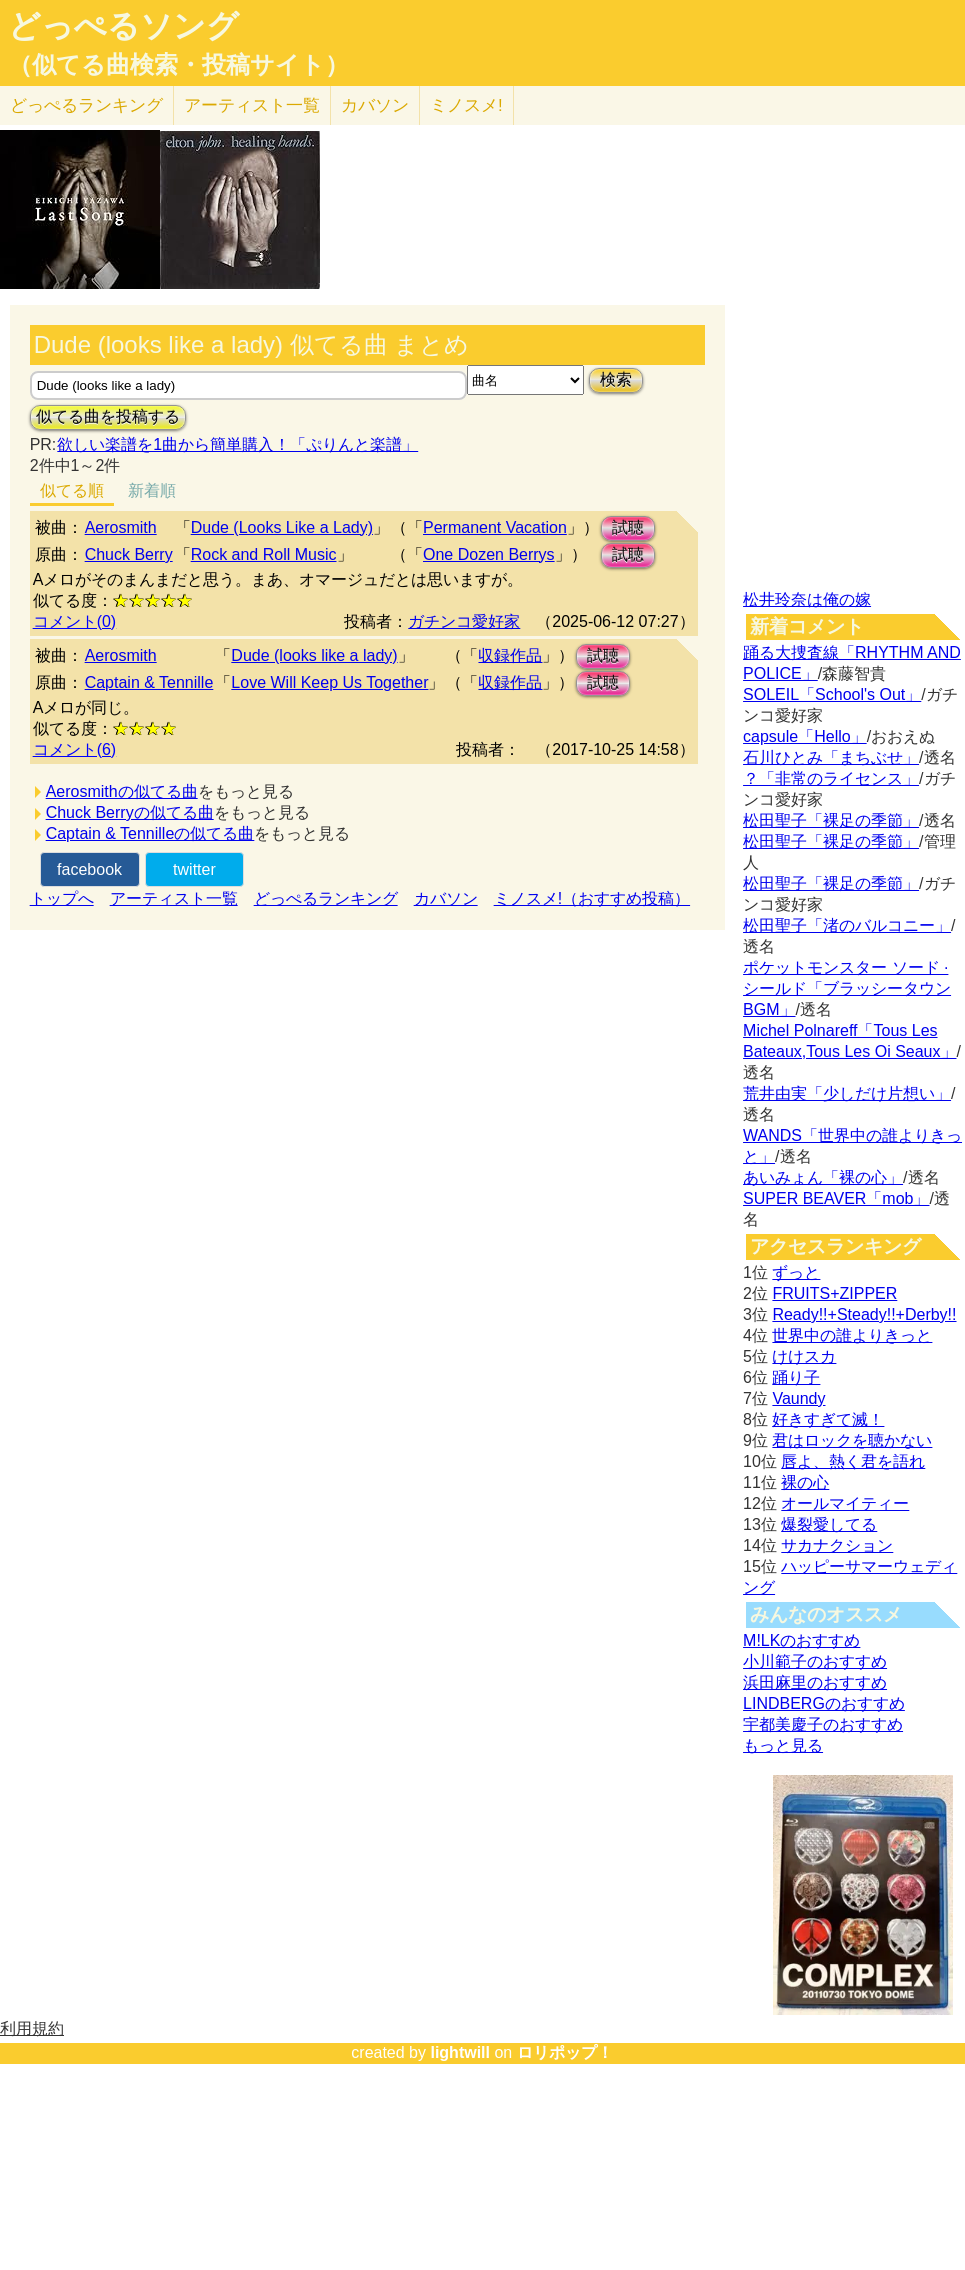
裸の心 (805, 1482)
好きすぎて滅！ (828, 1419)
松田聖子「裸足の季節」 (831, 820)
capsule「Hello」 (805, 736)
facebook (89, 869)
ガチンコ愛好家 (464, 621)
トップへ (62, 898)
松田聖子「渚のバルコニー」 (847, 925)
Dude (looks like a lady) (314, 655)
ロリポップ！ (565, 2052)
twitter (194, 869)
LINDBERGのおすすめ (824, 1703)
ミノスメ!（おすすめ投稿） (592, 898)
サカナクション (837, 1545)
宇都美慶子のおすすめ (823, 1724)
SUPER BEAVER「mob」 (836, 1198)
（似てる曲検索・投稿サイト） (178, 65)
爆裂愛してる (829, 1524)
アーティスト (252, 105)
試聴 (628, 527)
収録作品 (510, 655)
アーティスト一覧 (174, 898)
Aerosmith (121, 527)
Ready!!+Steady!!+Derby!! (864, 1314)
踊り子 (796, 1377)
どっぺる (86, 105)
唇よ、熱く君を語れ (853, 1461)
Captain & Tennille (149, 682)
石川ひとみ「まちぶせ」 (831, 757)
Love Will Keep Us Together (329, 682)
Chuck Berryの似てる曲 (130, 812)
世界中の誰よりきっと (852, 1335)
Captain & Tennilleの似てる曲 (150, 833)
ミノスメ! (466, 105)
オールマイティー (845, 1503)
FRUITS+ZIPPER (834, 1293)
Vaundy (798, 1398)
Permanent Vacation (495, 527)
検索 (616, 379)
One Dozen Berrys (489, 554)
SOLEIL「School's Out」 (832, 694)
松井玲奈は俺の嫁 (807, 599)
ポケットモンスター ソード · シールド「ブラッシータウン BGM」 (847, 988)
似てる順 (72, 490)
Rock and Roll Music (264, 554)
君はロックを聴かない (852, 1440)
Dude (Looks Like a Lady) (282, 527)
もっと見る (783, 1745)
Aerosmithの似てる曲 (122, 791)
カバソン (375, 105)
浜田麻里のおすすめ (815, 1682)
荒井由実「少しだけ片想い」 (847, 1093)
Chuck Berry (129, 554)
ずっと (796, 1272)
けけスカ (804, 1356)
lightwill (460, 2052)
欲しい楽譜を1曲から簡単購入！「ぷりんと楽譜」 (237, 444)
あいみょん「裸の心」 (823, 1177)
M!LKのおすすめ (801, 1640)
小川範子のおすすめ (815, 1661)
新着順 (152, 490)
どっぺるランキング (326, 898)
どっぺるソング (123, 26)
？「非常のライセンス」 (831, 778)
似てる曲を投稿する (108, 416)
